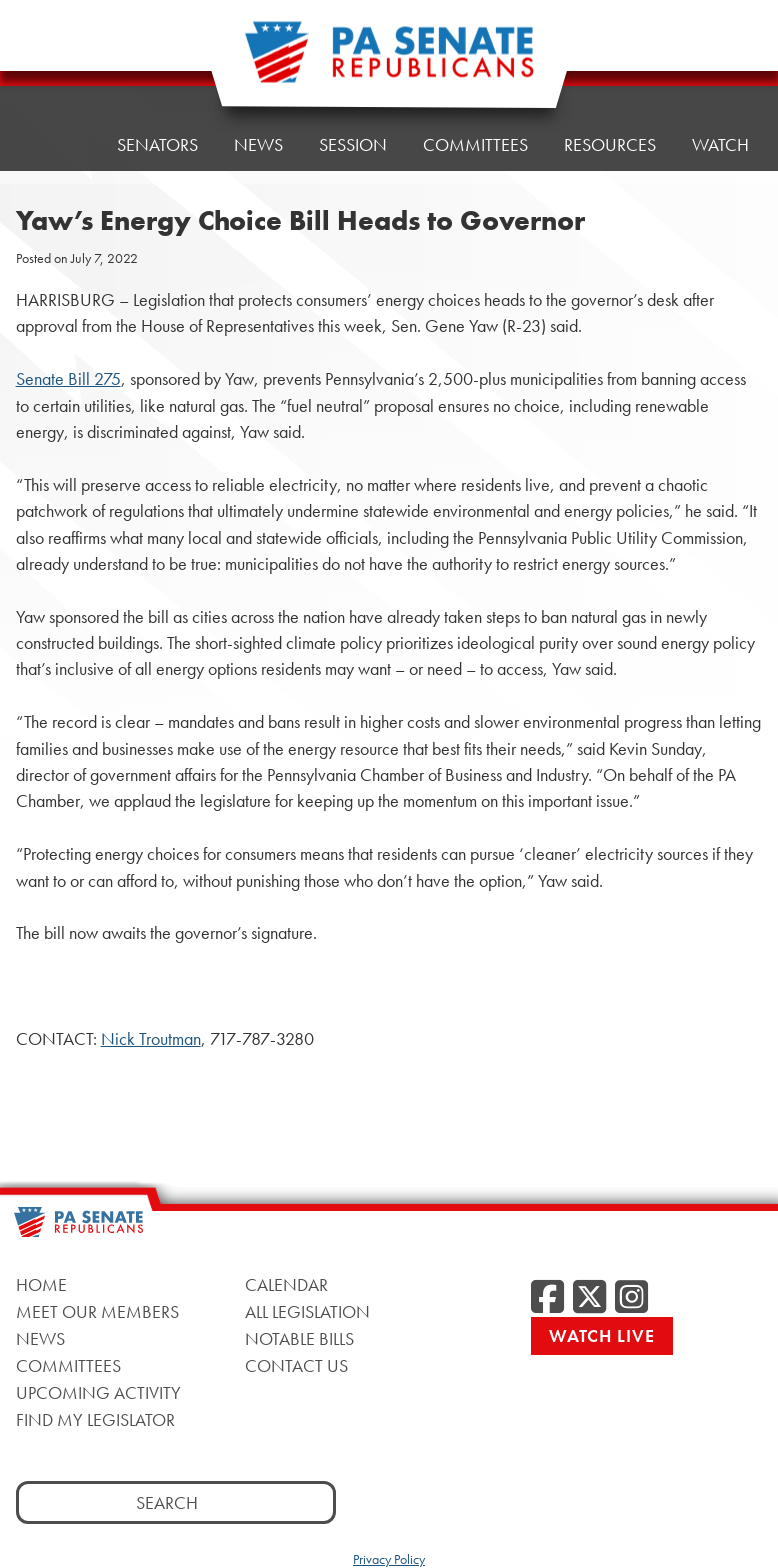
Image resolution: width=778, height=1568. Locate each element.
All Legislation (307, 1311)
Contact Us (296, 1365)
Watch (720, 144)
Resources (610, 49)
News (40, 1338)
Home (55, 74)
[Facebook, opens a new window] (547, 1298)
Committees (68, 1365)
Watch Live (602, 1335)
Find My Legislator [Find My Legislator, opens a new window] (95, 1419)
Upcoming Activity (98, 1392)
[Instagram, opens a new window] (631, 1298)
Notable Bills (299, 1338)
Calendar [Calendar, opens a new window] (286, 1284)
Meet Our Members (97, 1311)
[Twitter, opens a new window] (589, 1298)
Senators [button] (157, 69)
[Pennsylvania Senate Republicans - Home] (389, 62)
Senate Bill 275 (68, 379)
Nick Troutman (151, 1039)
